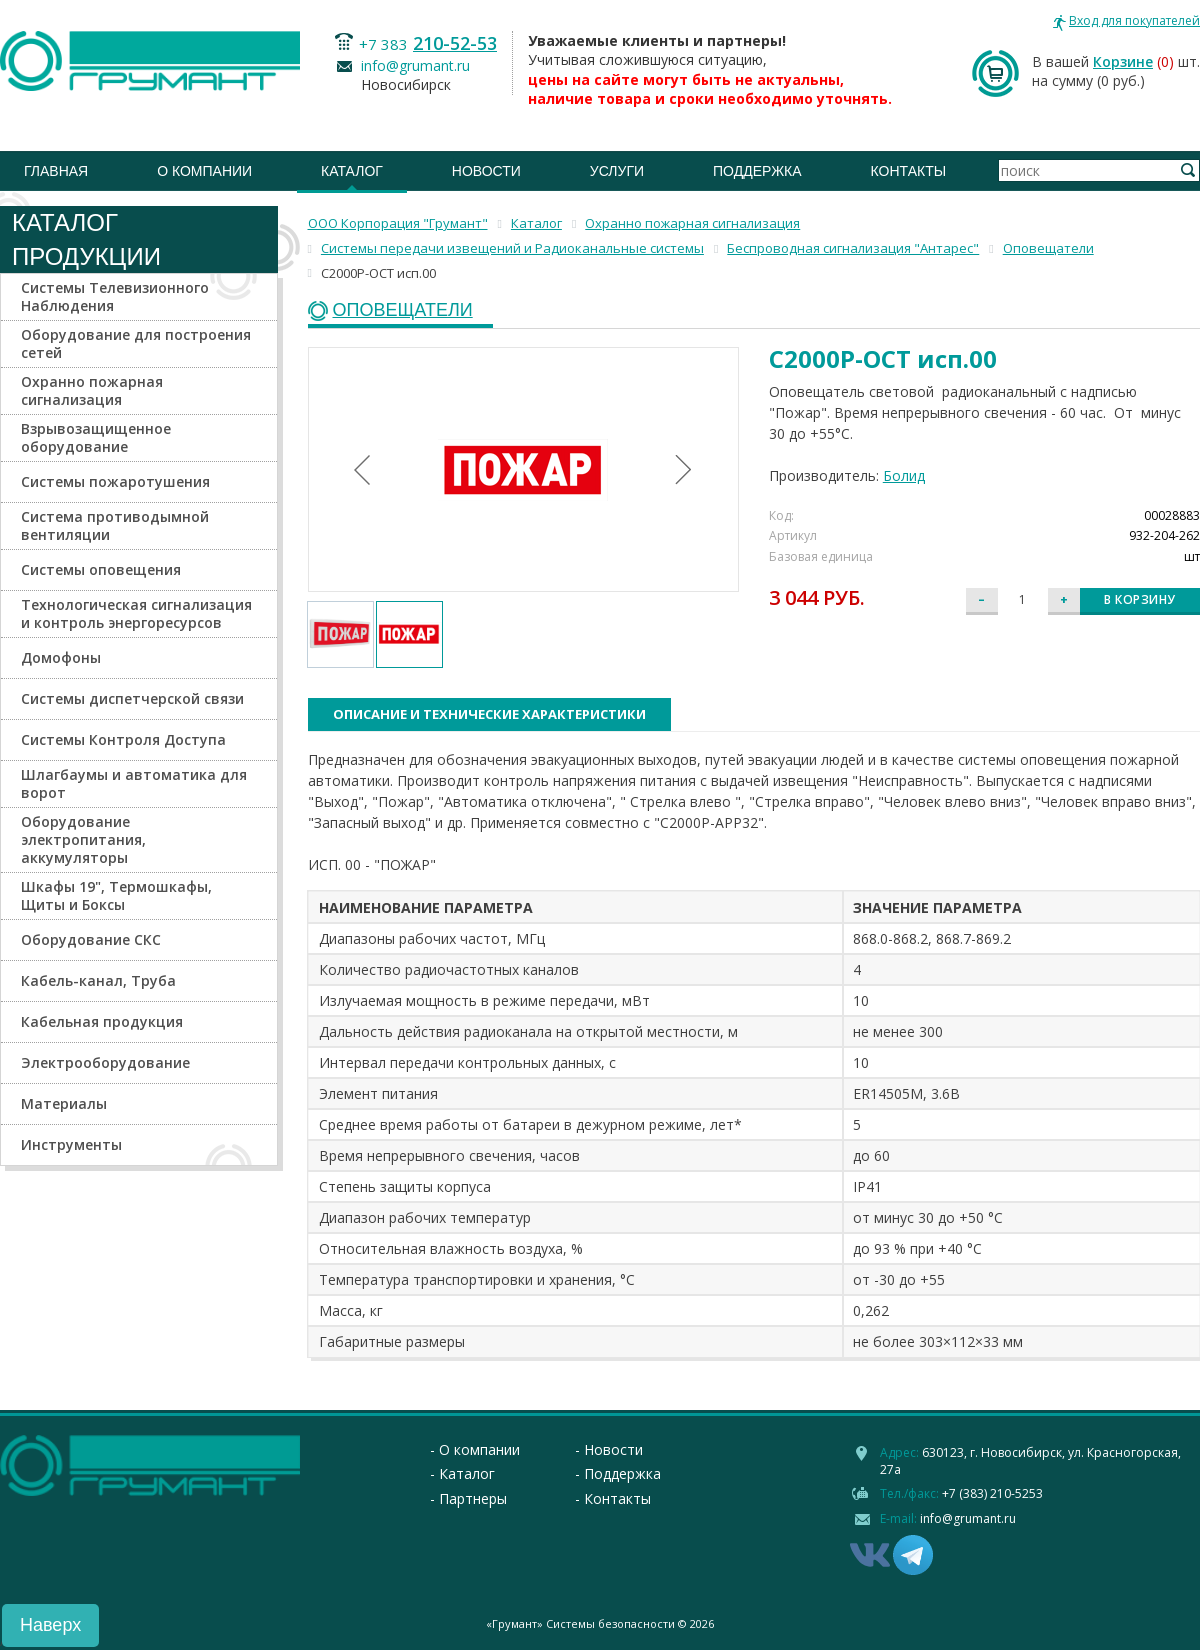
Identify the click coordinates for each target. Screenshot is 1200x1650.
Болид (904, 475)
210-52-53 (455, 43)
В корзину (1140, 599)
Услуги (617, 171)
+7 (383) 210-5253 (992, 1493)
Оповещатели (403, 310)
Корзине (1123, 61)
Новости (486, 171)
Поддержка (757, 171)
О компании (204, 171)
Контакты (909, 171)
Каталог (352, 171)
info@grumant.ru (415, 65)
